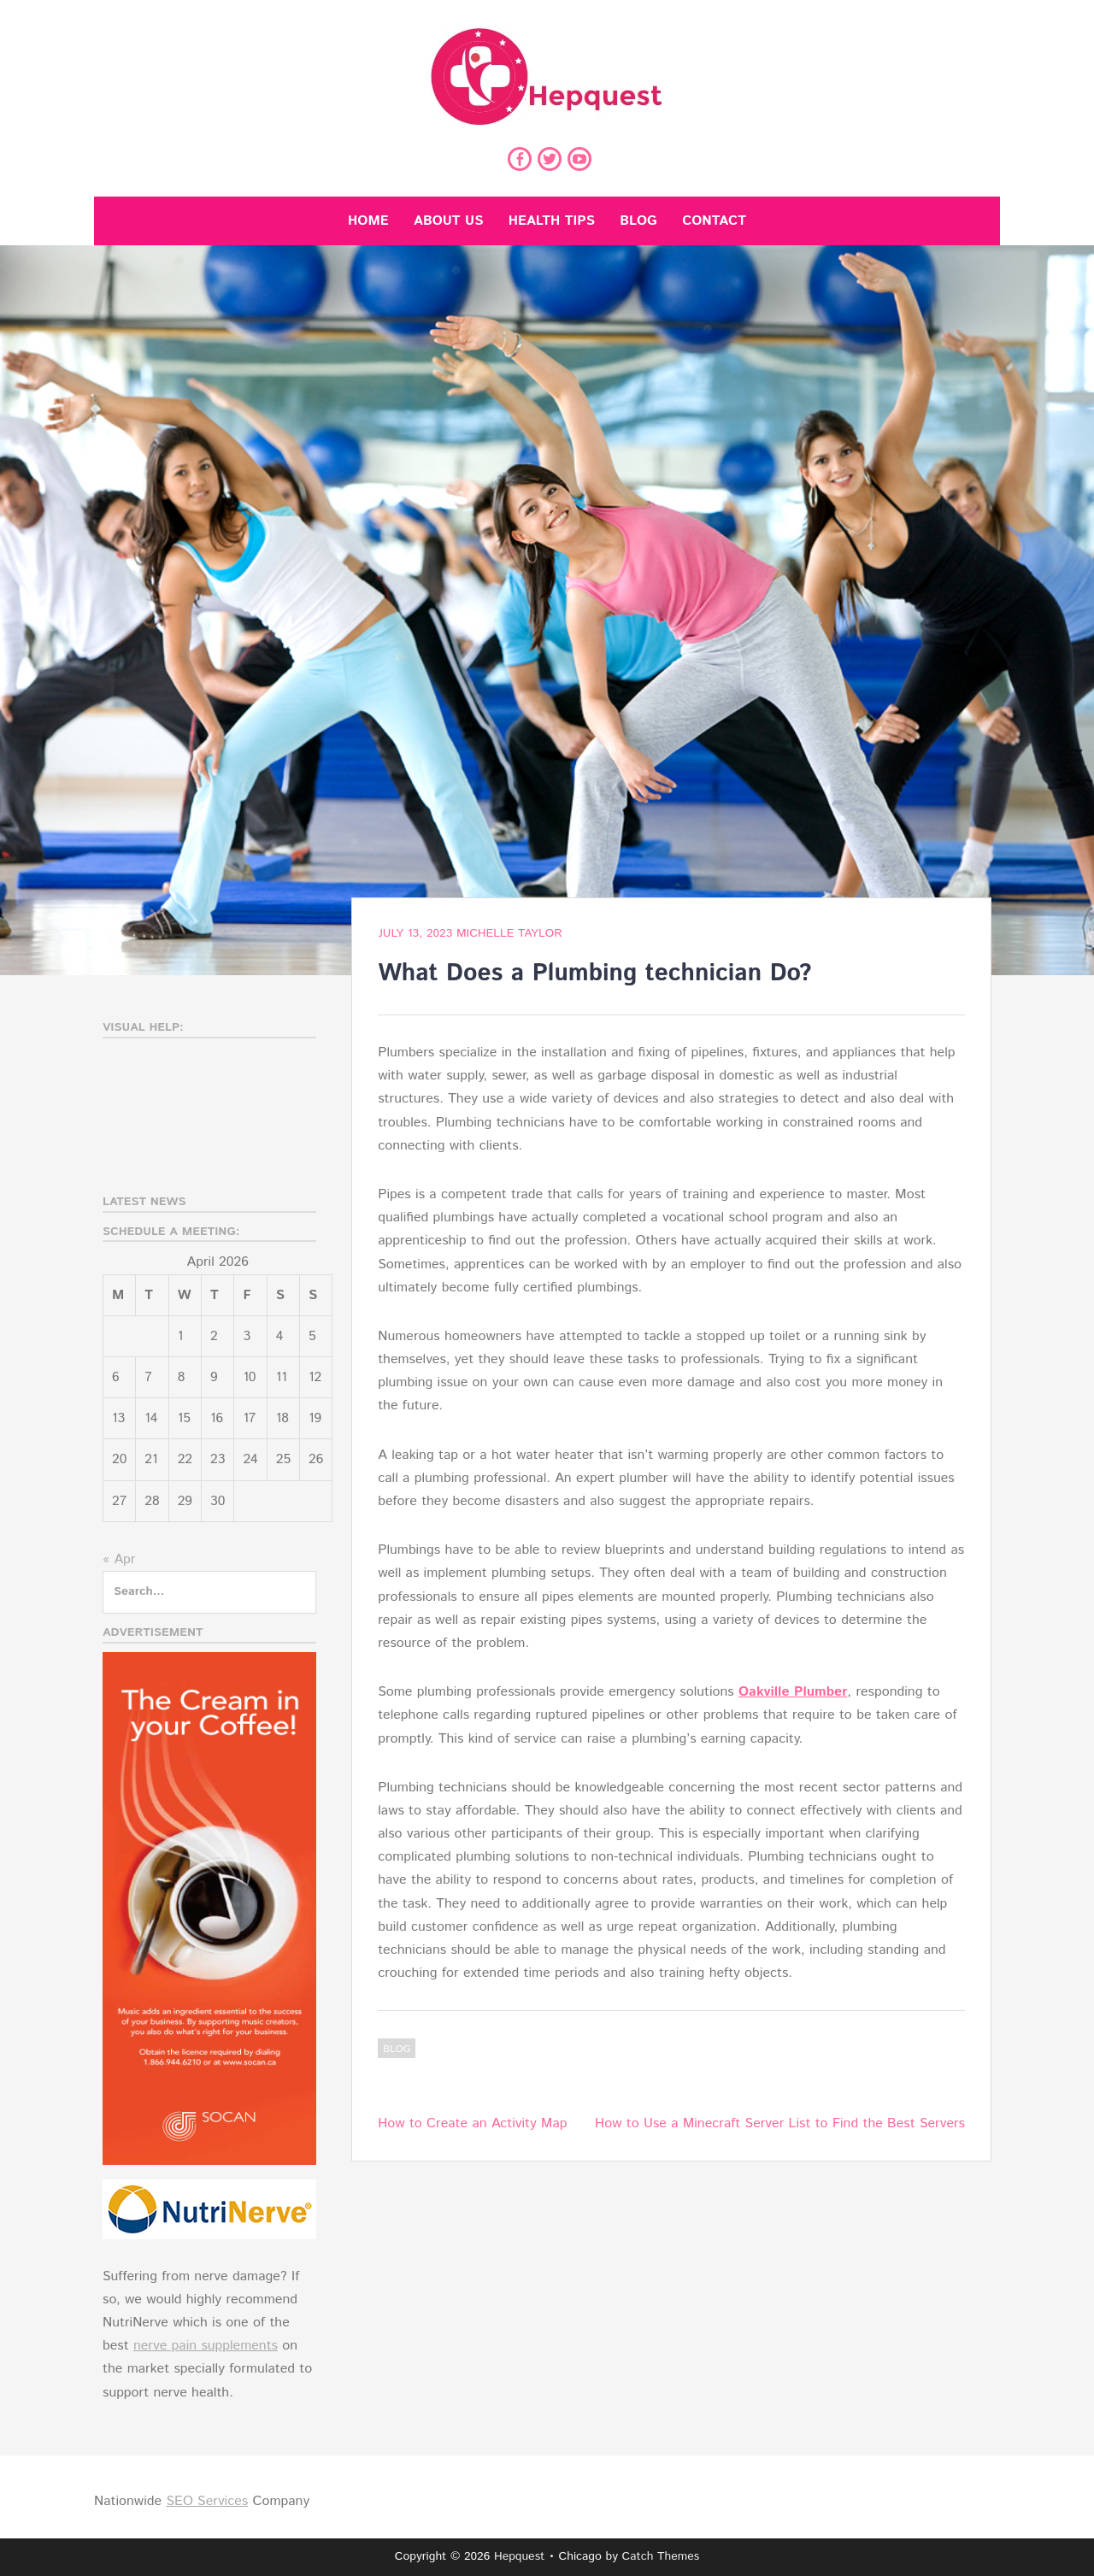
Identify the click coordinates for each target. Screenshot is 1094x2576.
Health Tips (552, 221)
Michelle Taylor (509, 933)
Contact (714, 221)
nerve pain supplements (205, 2345)
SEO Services (207, 2501)
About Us (448, 221)
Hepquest (519, 2556)
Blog (638, 221)
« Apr (119, 1559)
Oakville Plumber (792, 1692)
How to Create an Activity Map (472, 2123)
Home (368, 221)
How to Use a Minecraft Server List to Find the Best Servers (780, 2123)
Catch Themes (661, 2556)
